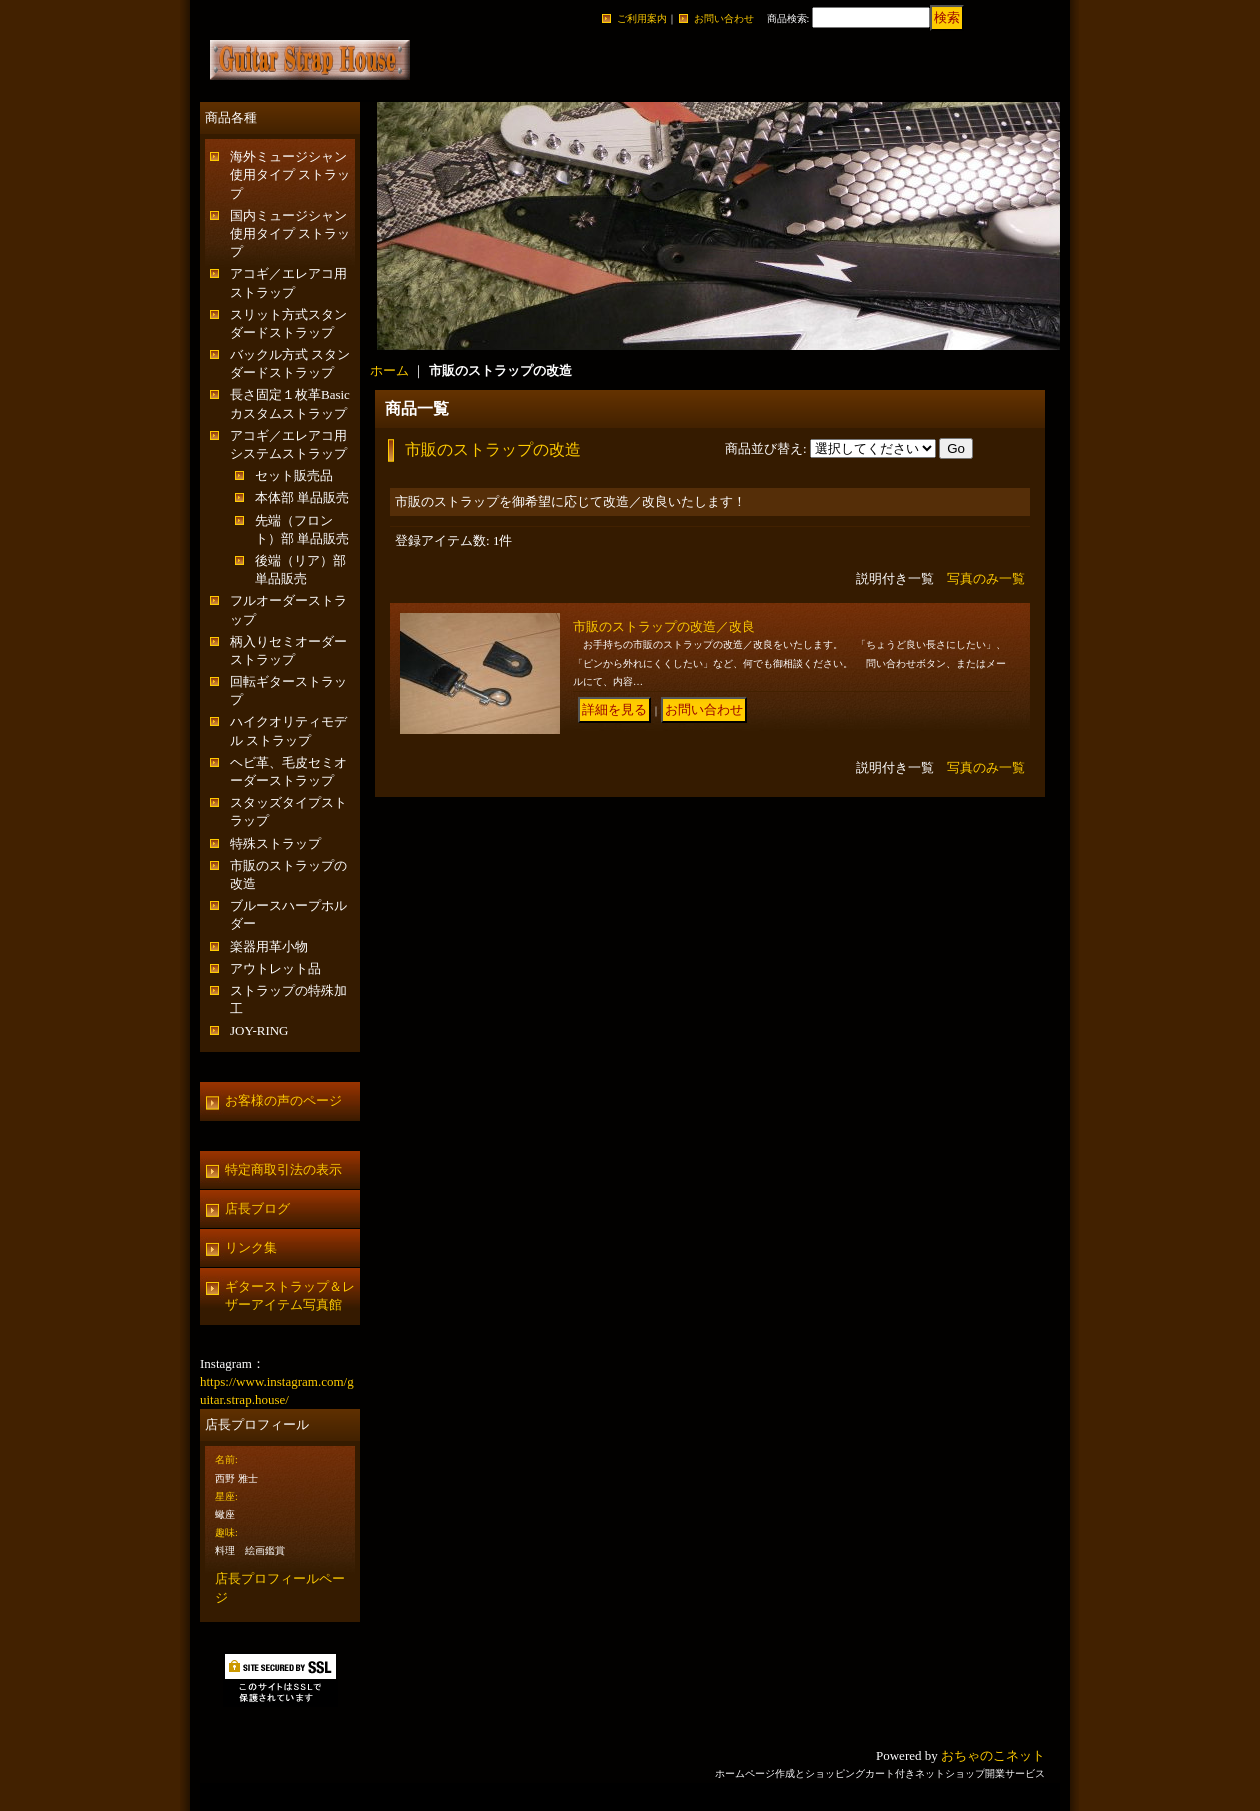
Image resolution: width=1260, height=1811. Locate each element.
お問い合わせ (724, 18)
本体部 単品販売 (302, 497)
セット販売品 (294, 475)
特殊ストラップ (275, 843)
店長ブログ (257, 1208)
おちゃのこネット (993, 1755)
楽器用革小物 (269, 946)
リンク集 (251, 1247)
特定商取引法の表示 (283, 1169)
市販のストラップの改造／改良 (664, 626)
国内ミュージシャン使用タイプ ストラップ (290, 233)
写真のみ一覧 (986, 578)
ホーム (389, 370)
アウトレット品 (275, 968)
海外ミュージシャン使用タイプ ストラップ (290, 174)
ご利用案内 (642, 18)
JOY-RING (259, 1030)
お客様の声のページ (283, 1100)
